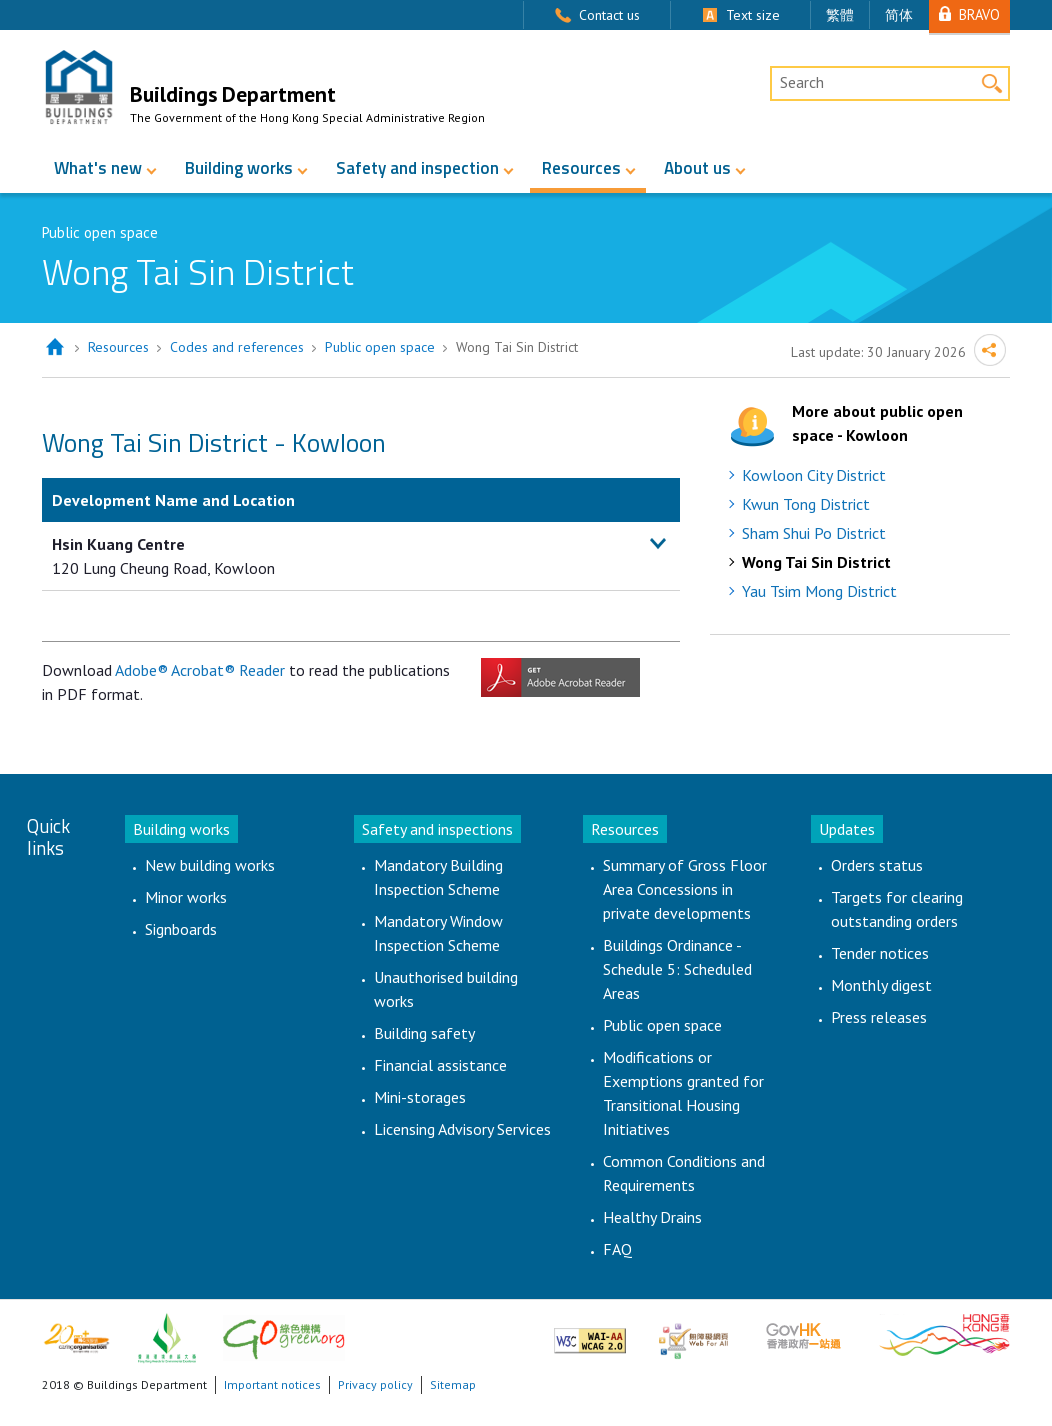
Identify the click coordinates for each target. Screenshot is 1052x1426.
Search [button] (992, 83)
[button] (658, 544)
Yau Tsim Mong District (819, 591)
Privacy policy (375, 1384)
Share (990, 350)
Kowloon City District (814, 475)
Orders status (877, 865)
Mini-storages (420, 1097)
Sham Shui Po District (814, 533)
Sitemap (453, 1384)
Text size (753, 15)
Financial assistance (440, 1065)
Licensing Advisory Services (462, 1129)
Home (54, 347)
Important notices (272, 1384)
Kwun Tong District (806, 504)
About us (697, 168)
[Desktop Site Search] (890, 84)
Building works (239, 168)
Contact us (609, 15)
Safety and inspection (417, 168)
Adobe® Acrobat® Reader (200, 670)
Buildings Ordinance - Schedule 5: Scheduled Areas (677, 969)
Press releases (879, 1017)
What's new (98, 168)
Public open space (380, 347)
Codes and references (237, 347)
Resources (581, 168)
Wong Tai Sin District (816, 562)
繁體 (840, 15)
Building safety (424, 1033)
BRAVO (979, 14)
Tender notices (880, 953)
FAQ (617, 1249)
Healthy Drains (652, 1217)
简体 (899, 15)
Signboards (181, 929)
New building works (210, 865)
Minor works (186, 897)
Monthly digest (881, 985)
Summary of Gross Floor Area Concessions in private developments (685, 889)
